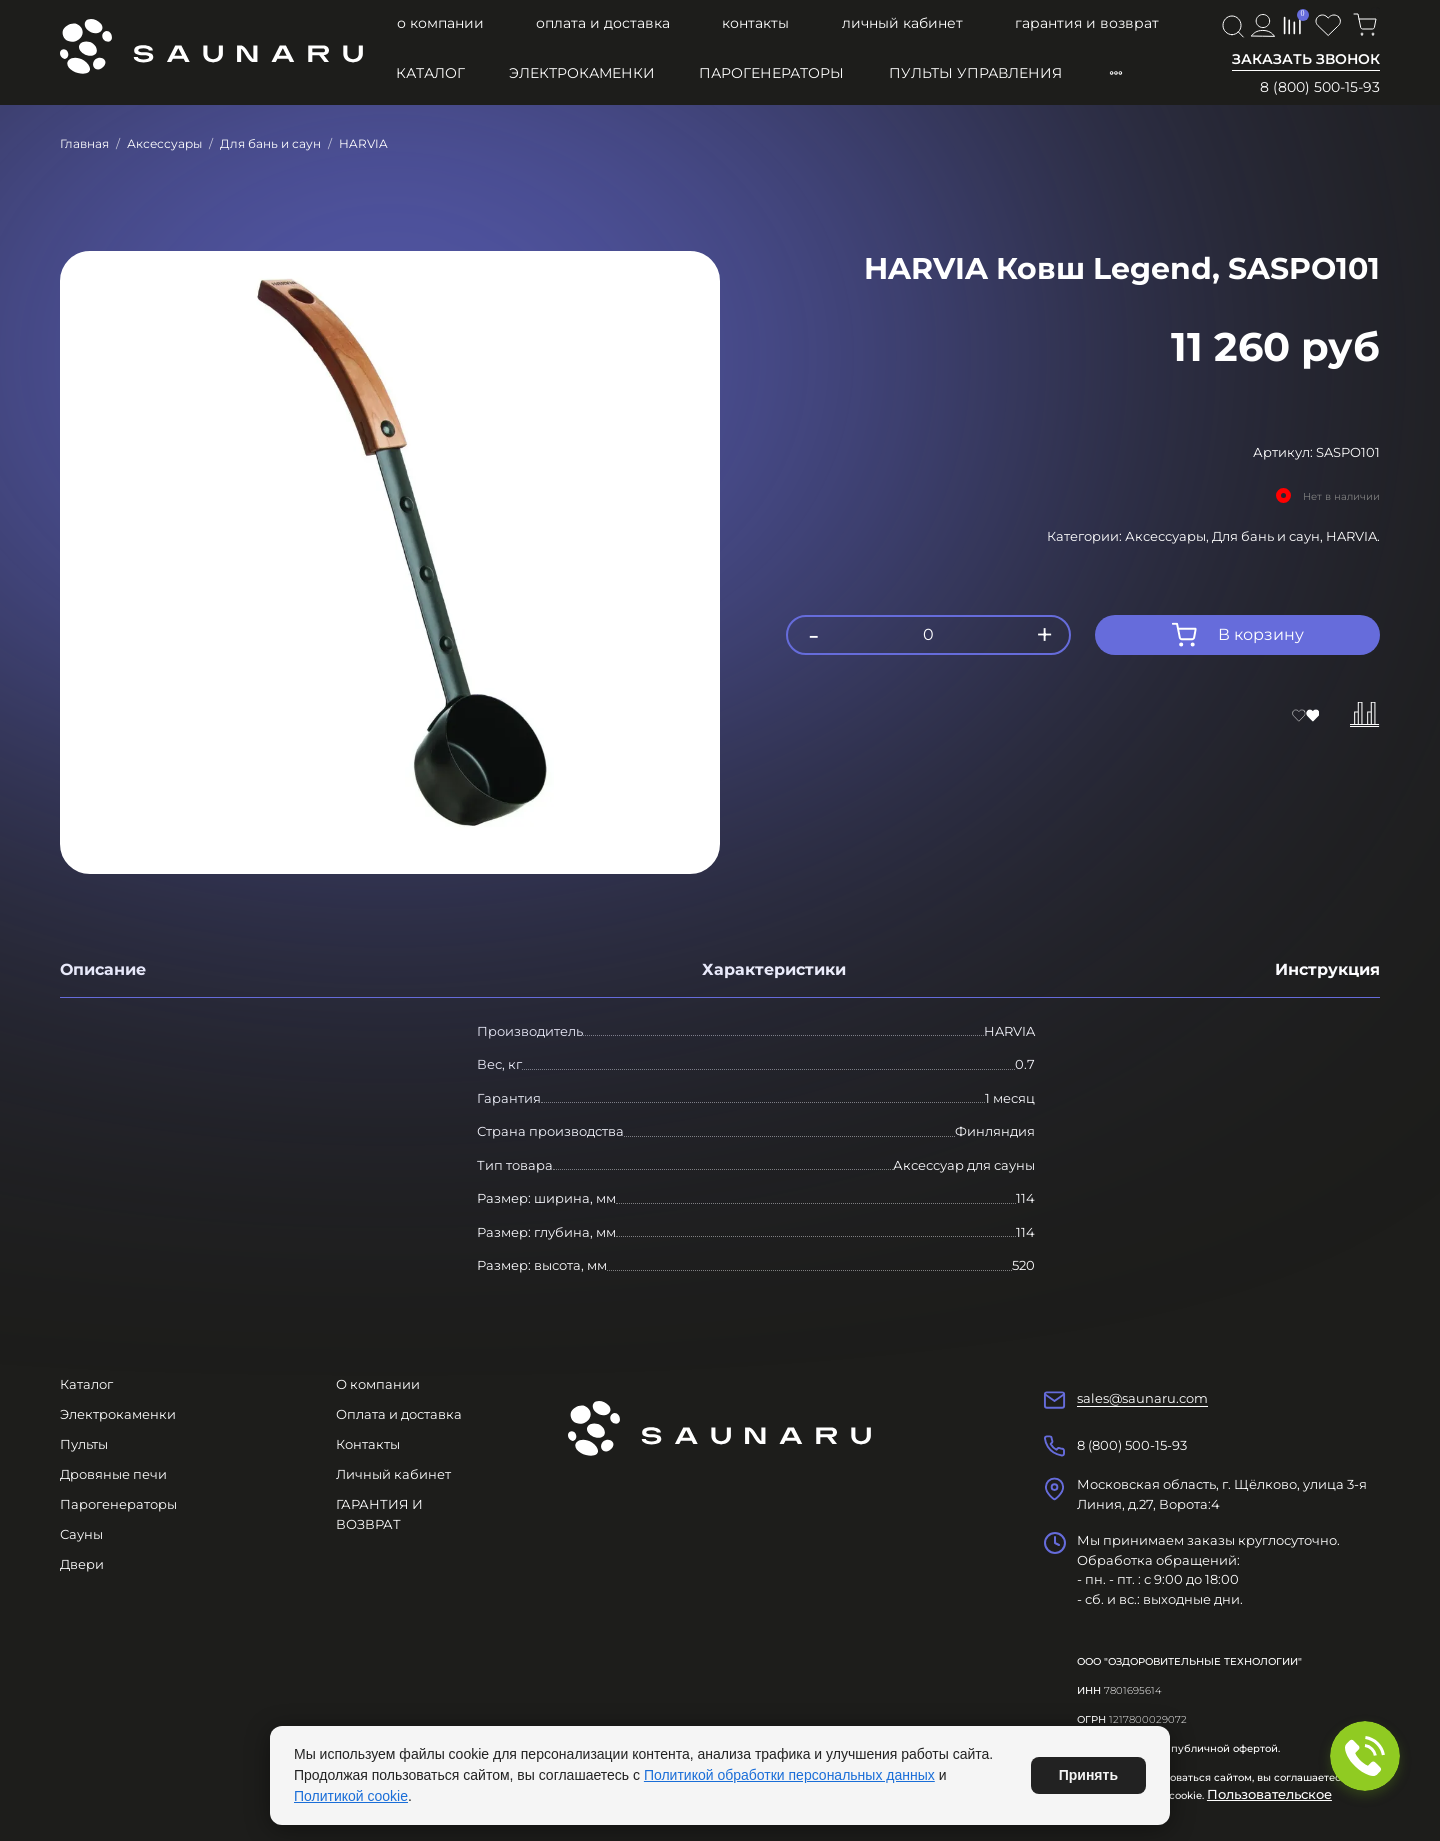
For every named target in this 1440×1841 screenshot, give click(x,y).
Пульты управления (975, 73)
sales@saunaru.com (1142, 1398)
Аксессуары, (1168, 536)
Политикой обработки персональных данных (789, 1775)
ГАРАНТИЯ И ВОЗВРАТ (1087, 23)
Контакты (755, 23)
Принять (1088, 1775)
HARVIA (363, 143)
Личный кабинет (902, 23)
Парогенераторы (771, 73)
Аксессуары (164, 143)
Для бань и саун (270, 143)
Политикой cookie (351, 1796)
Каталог (430, 73)
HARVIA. (1353, 536)
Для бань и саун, (1269, 536)
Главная (84, 143)
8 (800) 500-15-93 (1320, 87)
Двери (82, 1564)
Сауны (81, 1534)
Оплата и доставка (603, 23)
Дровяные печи (113, 1474)
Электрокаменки (582, 73)
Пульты (84, 1444)
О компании (440, 23)
